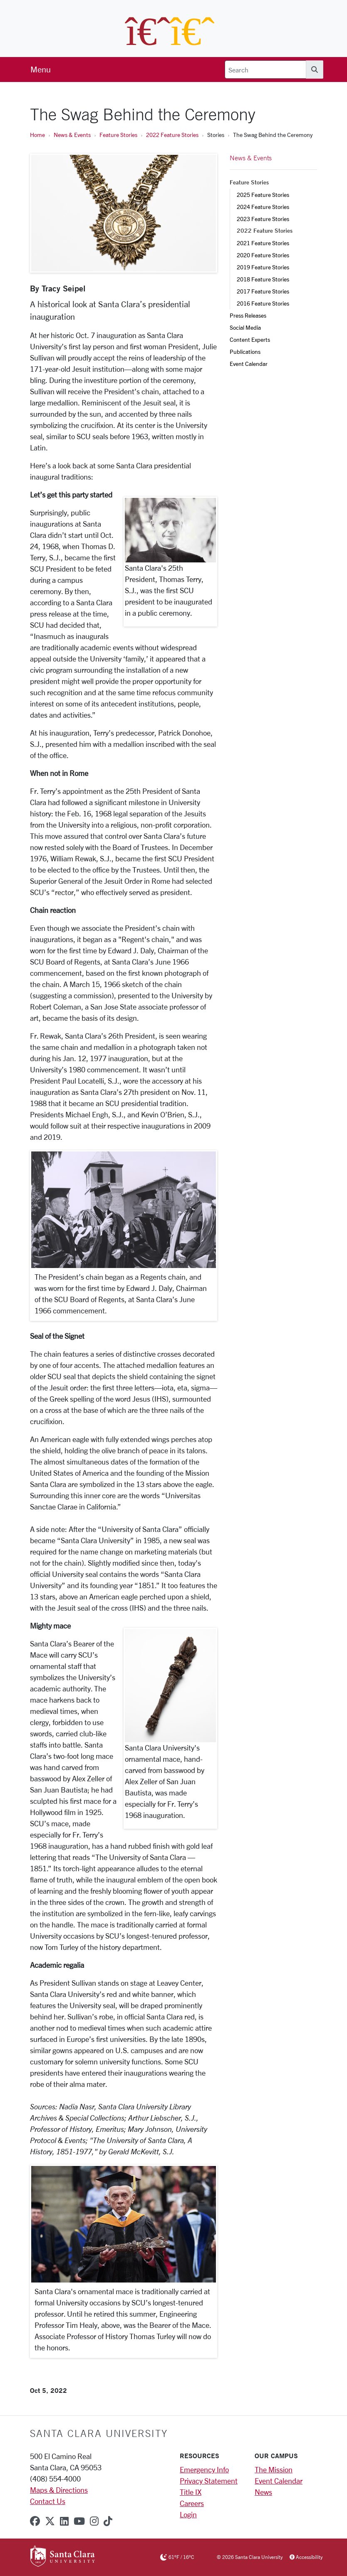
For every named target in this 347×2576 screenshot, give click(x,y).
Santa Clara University (99, 2433)
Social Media (245, 327)
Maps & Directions (59, 2490)
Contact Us (47, 2501)
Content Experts (250, 339)
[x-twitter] (50, 2521)
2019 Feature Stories (263, 267)
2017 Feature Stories (263, 291)
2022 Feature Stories (172, 134)
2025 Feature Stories (263, 194)
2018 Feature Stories (263, 279)
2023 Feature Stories (263, 218)
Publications (245, 351)
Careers (192, 2503)
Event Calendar (249, 363)
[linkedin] (64, 2521)
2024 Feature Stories (263, 206)
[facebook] (35, 2521)
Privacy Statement (209, 2481)
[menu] (40, 69)
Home (37, 134)
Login (188, 2514)
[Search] (265, 69)
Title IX (190, 2492)
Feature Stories (118, 134)
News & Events (72, 134)
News (263, 2492)
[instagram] (94, 2521)
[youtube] (79, 2521)
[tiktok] (108, 2521)
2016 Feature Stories (263, 303)
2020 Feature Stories (263, 255)
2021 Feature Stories (263, 242)
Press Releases (248, 315)
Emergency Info (204, 2469)
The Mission (273, 2469)
